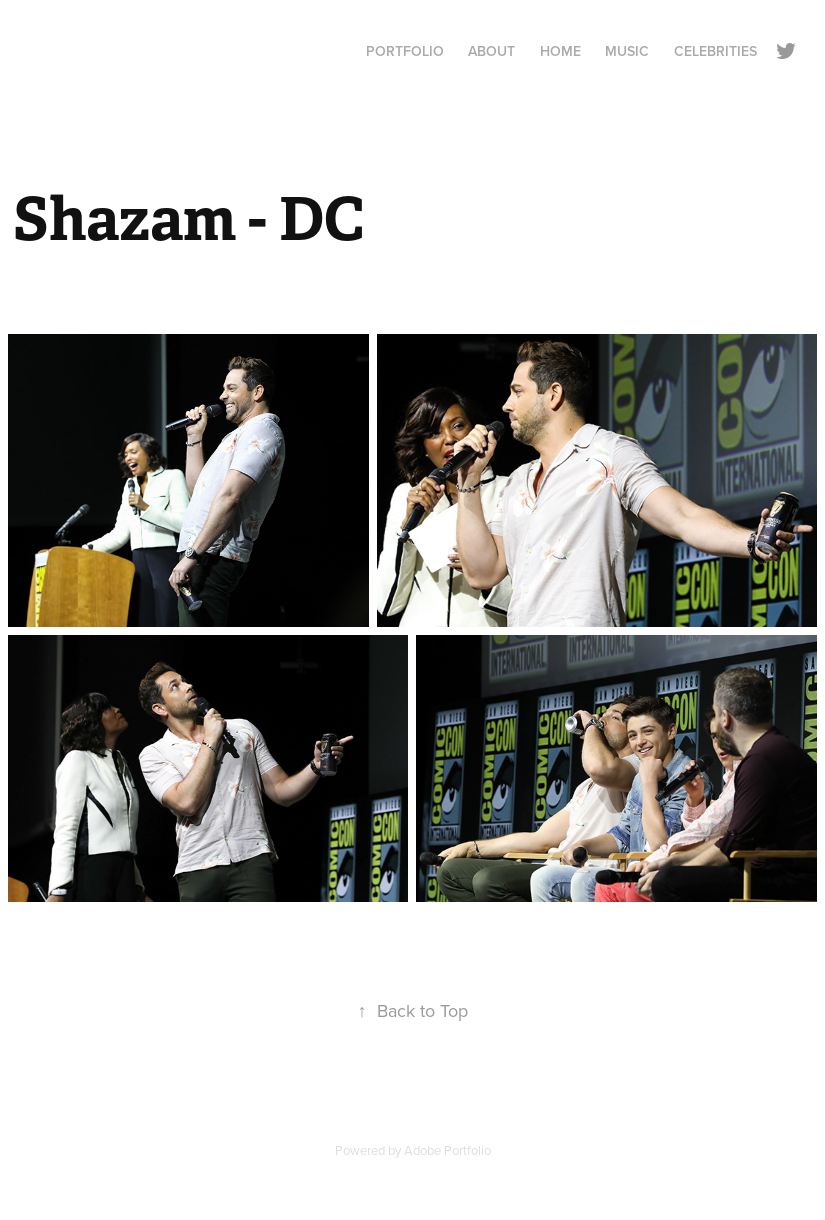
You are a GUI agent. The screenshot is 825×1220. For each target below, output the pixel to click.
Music (627, 51)
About (491, 51)
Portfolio (405, 51)
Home (560, 51)
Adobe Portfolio (447, 1150)
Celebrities (715, 51)
